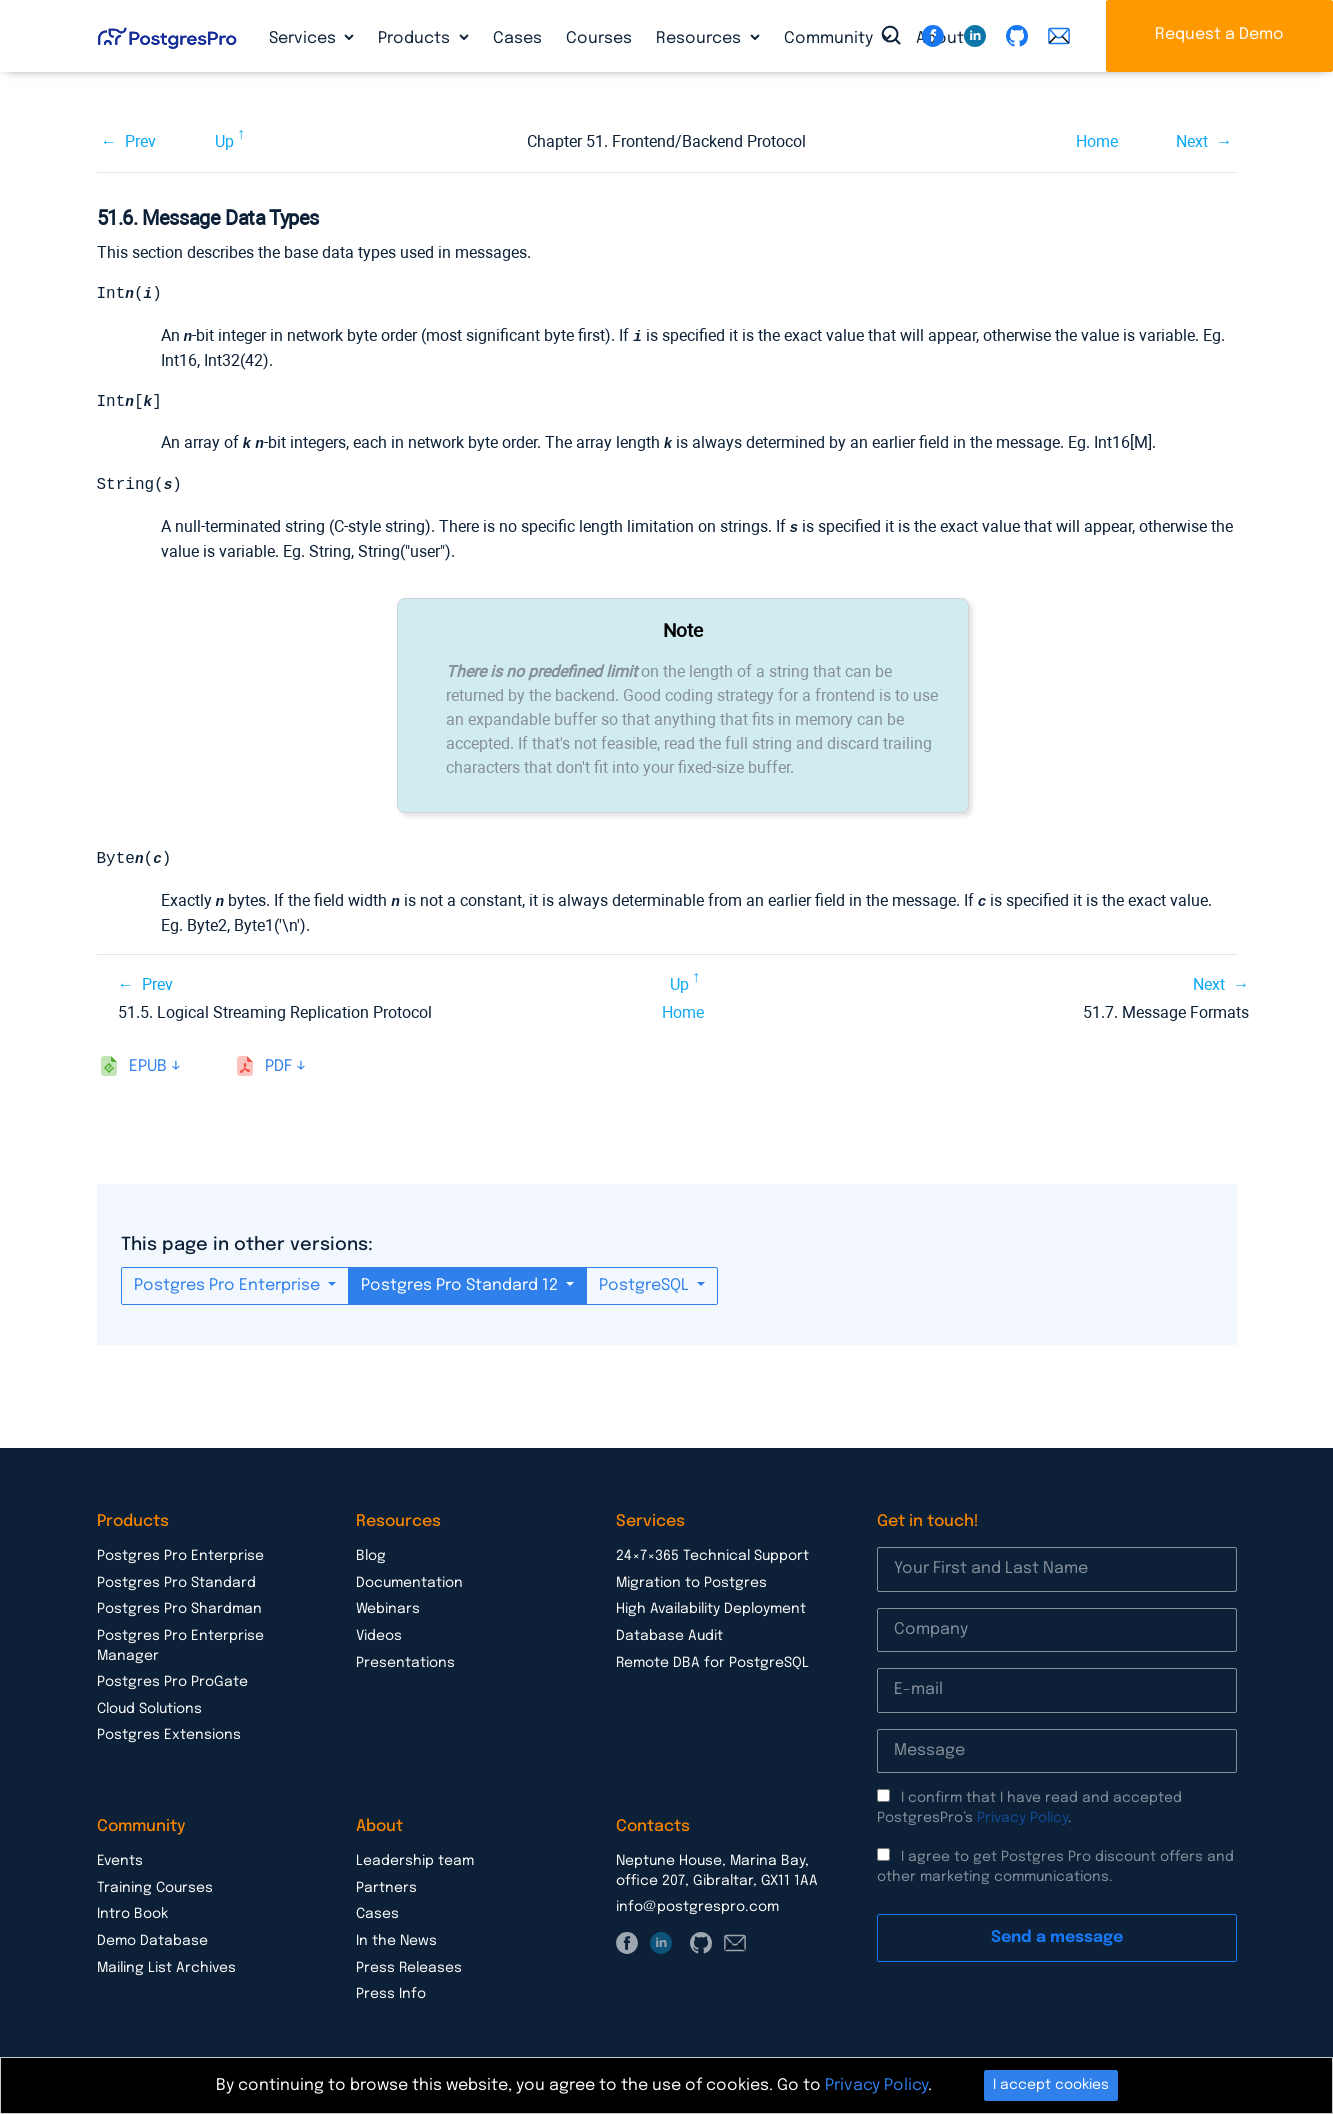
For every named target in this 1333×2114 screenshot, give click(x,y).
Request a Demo (1219, 34)
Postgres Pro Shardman (179, 1609)
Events (120, 1861)
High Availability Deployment (711, 1609)
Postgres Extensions (169, 1735)
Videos (379, 1636)
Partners (386, 1888)
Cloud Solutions (149, 1709)
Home (1097, 141)
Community (830, 38)
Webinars (388, 1609)
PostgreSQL (646, 1285)
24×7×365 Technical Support (712, 1556)
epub (148, 1066)
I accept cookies (1051, 2085)
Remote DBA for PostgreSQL (712, 1663)
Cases (517, 38)
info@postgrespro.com (697, 1907)
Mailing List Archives (166, 1968)
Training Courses (155, 1888)
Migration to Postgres (691, 1583)
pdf (278, 1066)
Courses (599, 38)
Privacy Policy (1022, 1818)
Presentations (405, 1663)
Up (224, 141)
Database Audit (669, 1636)
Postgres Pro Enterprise (229, 1285)
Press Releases (409, 1968)
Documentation (409, 1583)
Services (304, 38)
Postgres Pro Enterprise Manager (180, 1646)
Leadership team (415, 1861)
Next (1192, 141)
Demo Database (152, 1941)
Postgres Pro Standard (176, 1583)
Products (416, 38)
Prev (140, 141)
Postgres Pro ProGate (172, 1682)
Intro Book (132, 1914)
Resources (700, 38)
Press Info (391, 1994)
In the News (396, 1941)
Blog (371, 1556)
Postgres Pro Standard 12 (461, 1285)
